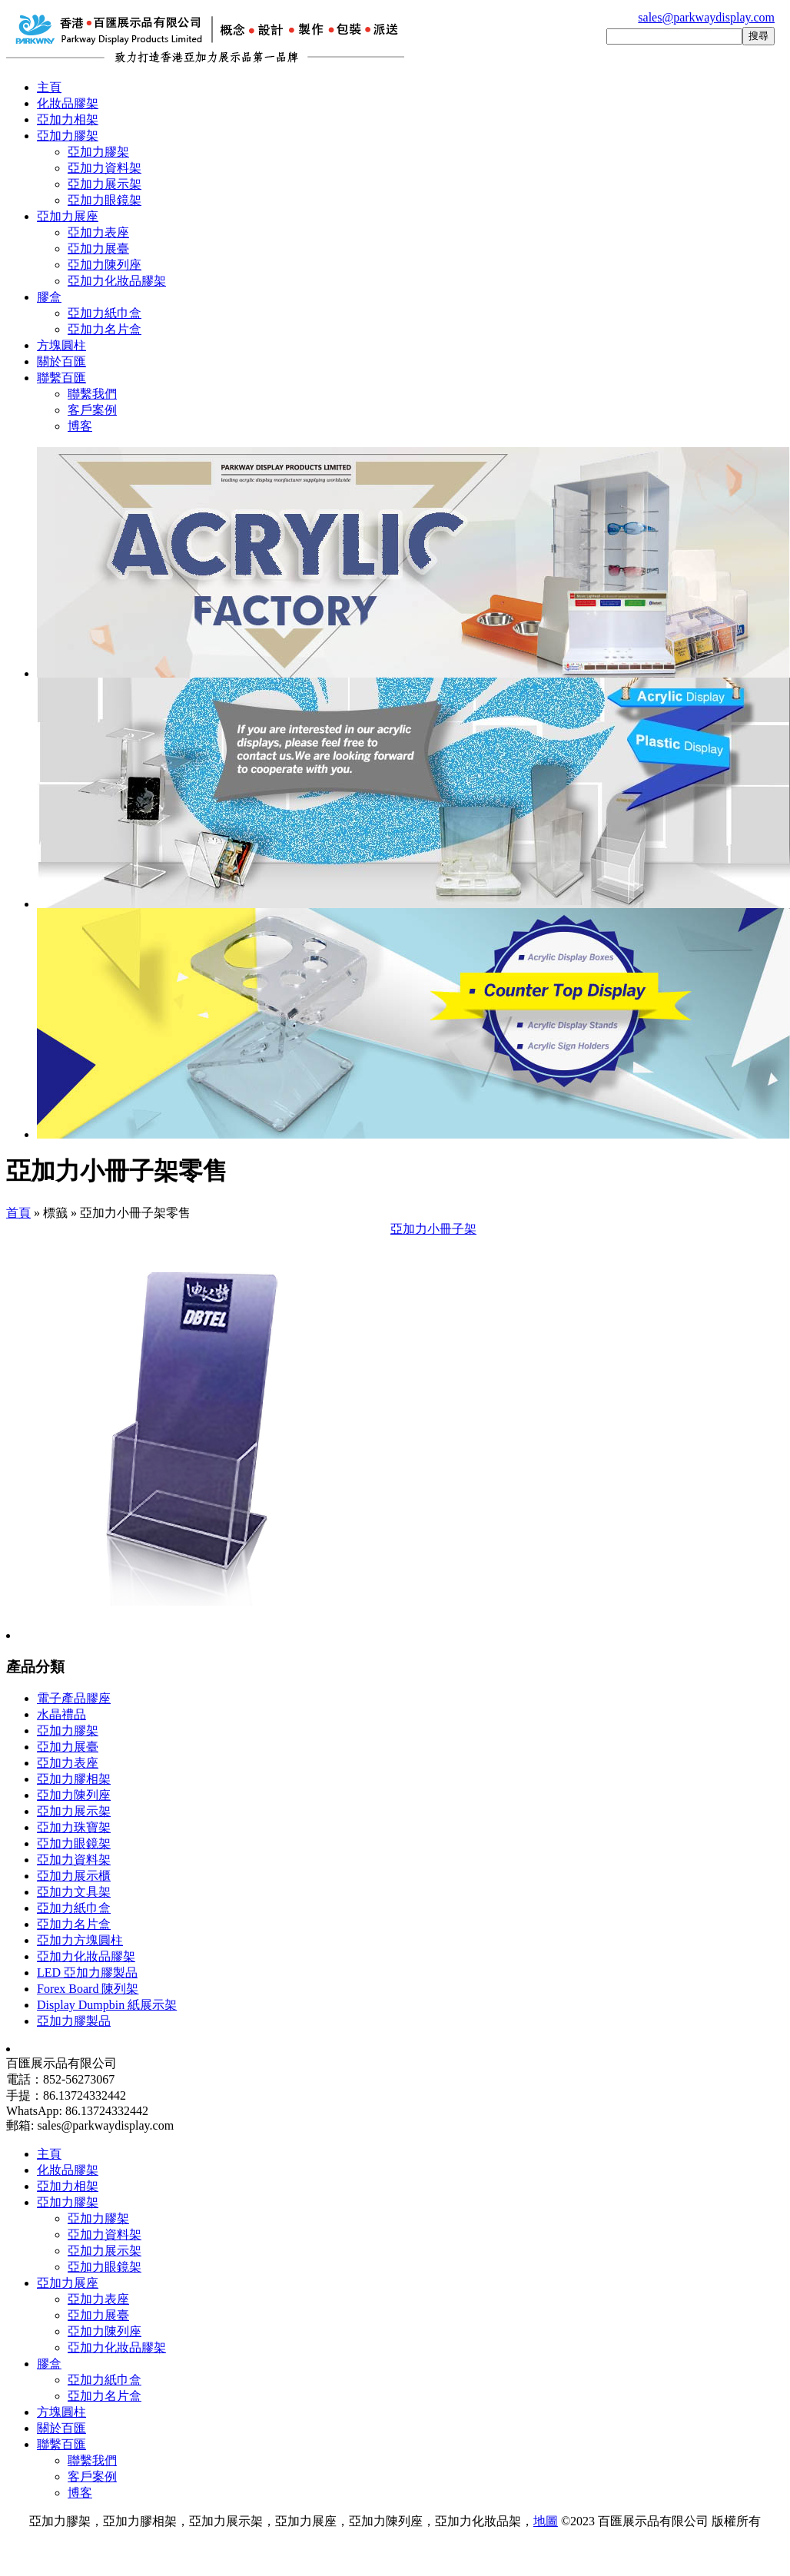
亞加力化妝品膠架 (117, 280)
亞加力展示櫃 (74, 1875)
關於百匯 (61, 361)
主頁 (49, 87)
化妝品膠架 (67, 103)
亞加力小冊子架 (433, 1228)
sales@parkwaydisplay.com (706, 17)
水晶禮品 (61, 1714)
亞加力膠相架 (74, 1778)
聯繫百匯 (61, 377)
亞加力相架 (67, 119)
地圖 (545, 2521)
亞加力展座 (67, 216)
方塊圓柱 (61, 345)
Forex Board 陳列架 (87, 1988)
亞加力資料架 (104, 167)
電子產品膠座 (74, 1698)
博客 (80, 426)
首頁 (18, 1212)
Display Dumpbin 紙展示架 (107, 2004)
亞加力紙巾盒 (104, 313)
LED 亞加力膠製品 (87, 1972)
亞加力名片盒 (104, 329)
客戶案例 (92, 409)
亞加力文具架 (74, 1891)
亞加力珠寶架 (74, 1827)
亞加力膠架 (67, 135)
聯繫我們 (92, 393)
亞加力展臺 (98, 248)
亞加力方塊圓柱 (80, 1940)
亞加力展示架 (104, 184)
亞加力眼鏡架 (104, 200)
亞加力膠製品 (74, 2020)
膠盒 (49, 296)
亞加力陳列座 (104, 264)
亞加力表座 (98, 232)
